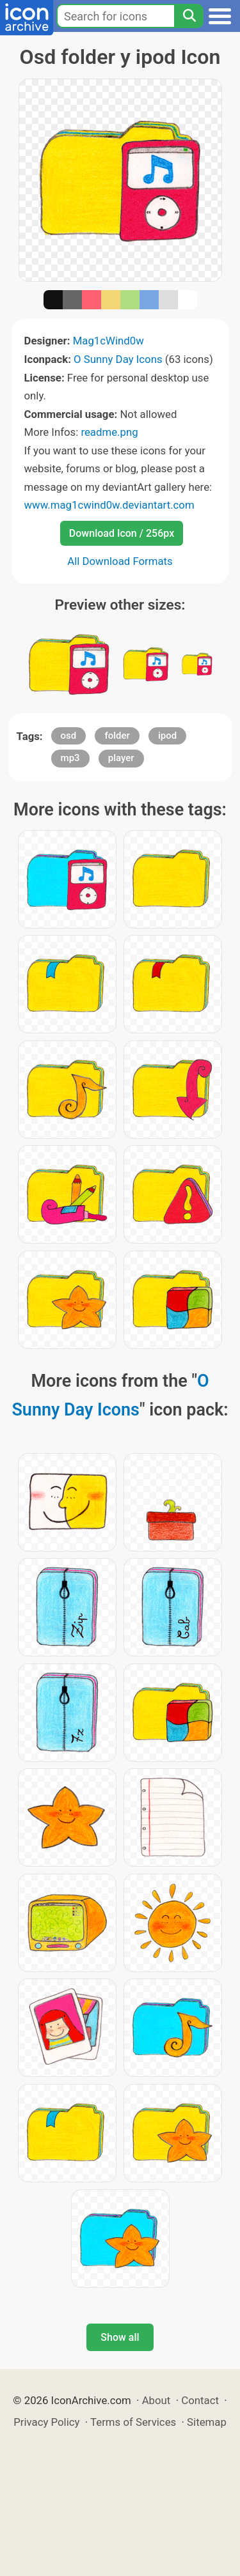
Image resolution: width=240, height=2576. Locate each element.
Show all (119, 2337)
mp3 (70, 758)
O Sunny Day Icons (118, 359)
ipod (167, 735)
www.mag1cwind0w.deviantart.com (109, 504)
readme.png (109, 432)
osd (69, 735)
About (156, 2400)
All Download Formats (120, 561)
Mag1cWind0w (108, 340)
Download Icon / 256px (121, 533)
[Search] (189, 16)
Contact (200, 2400)
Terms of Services (133, 2422)
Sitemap (207, 2422)
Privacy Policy (46, 2422)
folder (116, 735)
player (121, 758)
